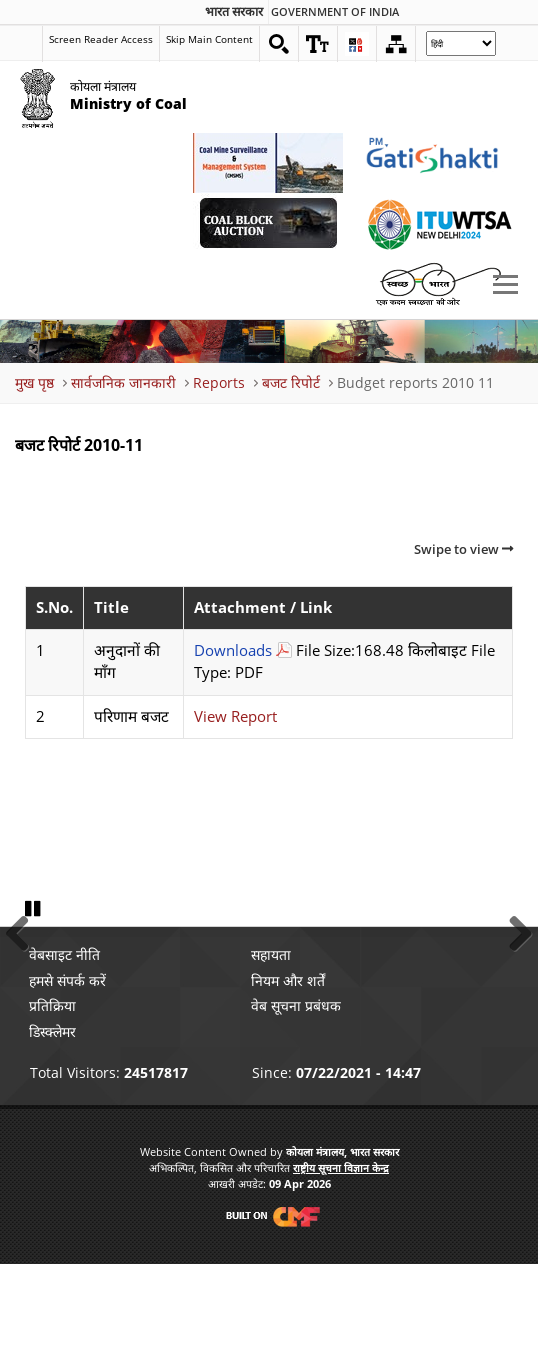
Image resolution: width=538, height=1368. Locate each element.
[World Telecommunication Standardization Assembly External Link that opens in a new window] (438, 223)
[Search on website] (279, 44)
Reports (219, 382)
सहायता (271, 1058)
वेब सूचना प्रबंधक (296, 1109)
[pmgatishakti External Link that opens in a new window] (438, 163)
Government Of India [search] (335, 11)
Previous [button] (25, 980)
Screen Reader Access (101, 39)
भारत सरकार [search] (234, 11)
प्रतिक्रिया (52, 1109)
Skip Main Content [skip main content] (209, 39)
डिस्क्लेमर (52, 1134)
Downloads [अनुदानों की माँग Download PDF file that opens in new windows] (233, 650)
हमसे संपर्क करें (67, 1083)
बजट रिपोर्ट (291, 382)
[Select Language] (461, 43)
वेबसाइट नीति (64, 1058)
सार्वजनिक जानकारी (123, 382)
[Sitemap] (396, 44)
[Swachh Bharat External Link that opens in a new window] (438, 283)
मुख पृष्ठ (34, 382)
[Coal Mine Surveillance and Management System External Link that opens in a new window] (268, 163)
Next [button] (513, 980)
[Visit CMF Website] (269, 1320)
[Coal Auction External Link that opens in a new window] (268, 223)
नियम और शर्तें (288, 1083)
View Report (235, 716)
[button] (318, 44)
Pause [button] (35, 1012)
